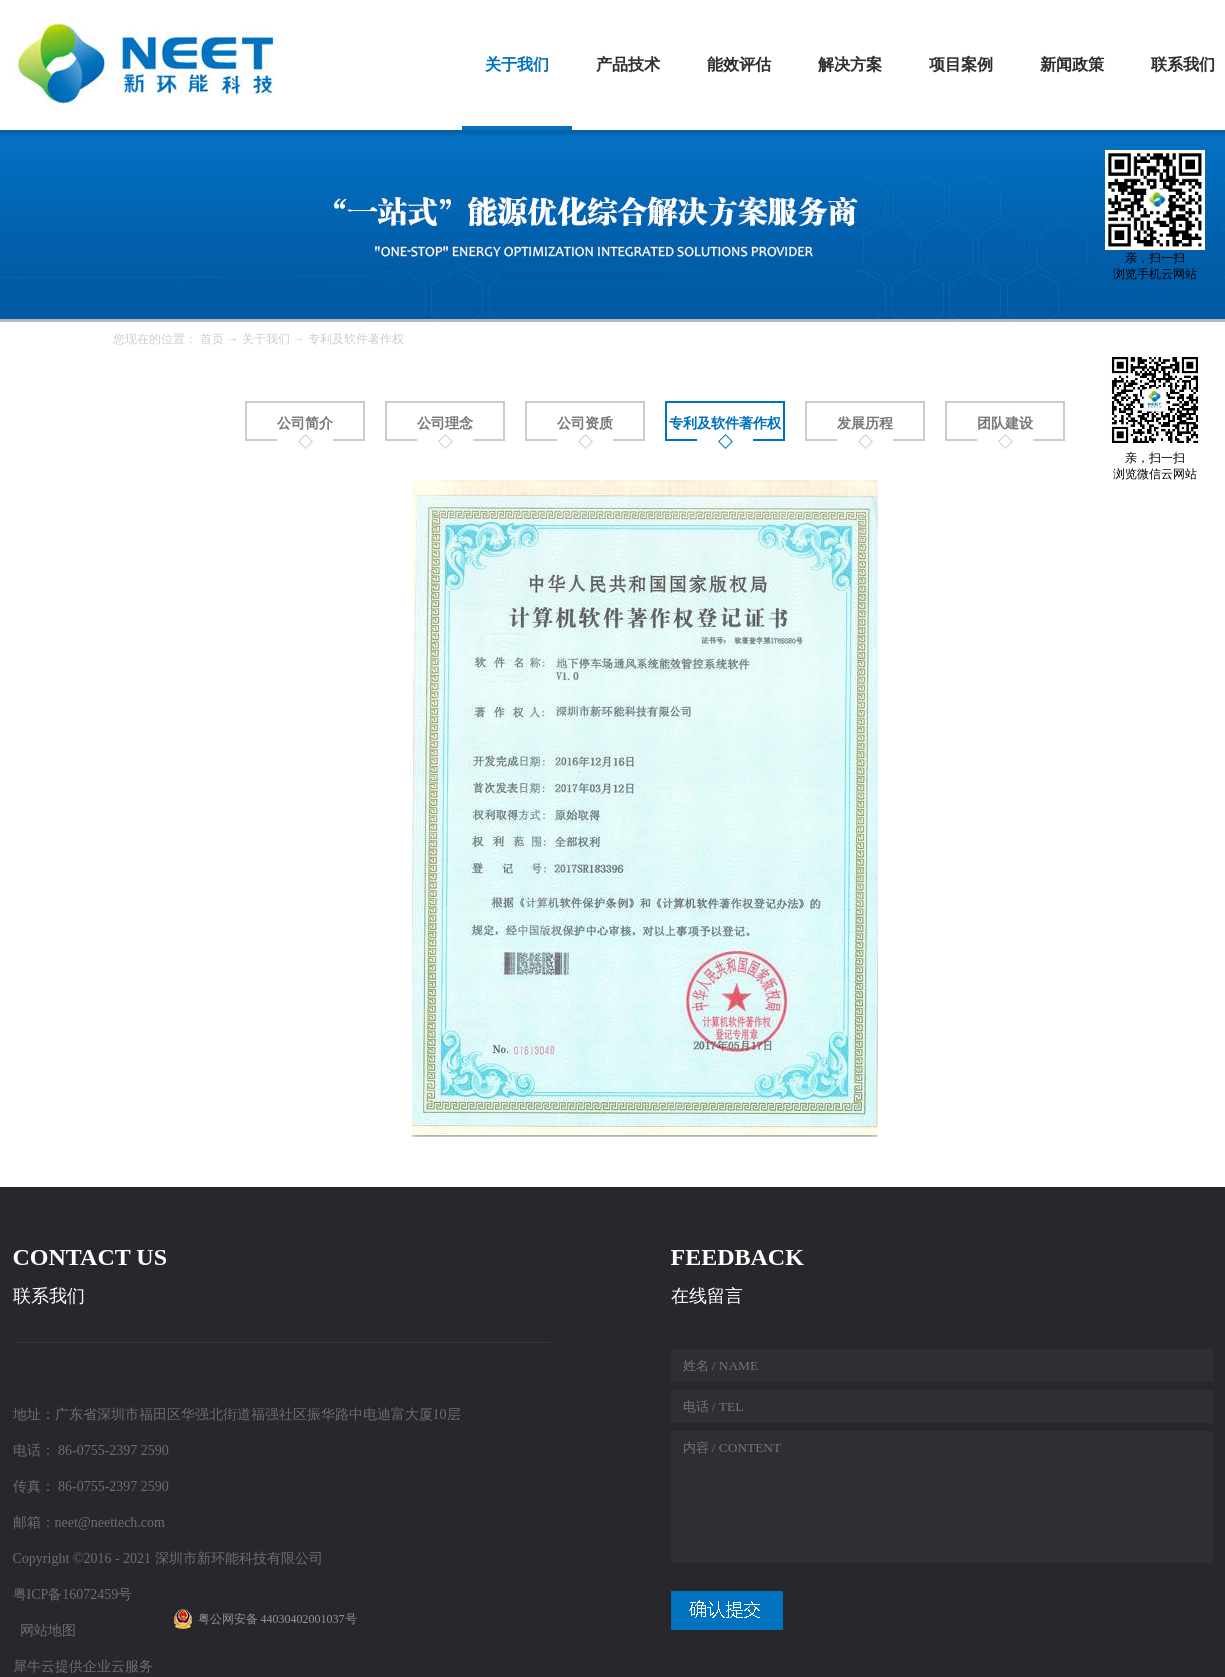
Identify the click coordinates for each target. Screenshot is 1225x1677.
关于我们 (266, 339)
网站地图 (44, 1630)
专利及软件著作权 (356, 339)
